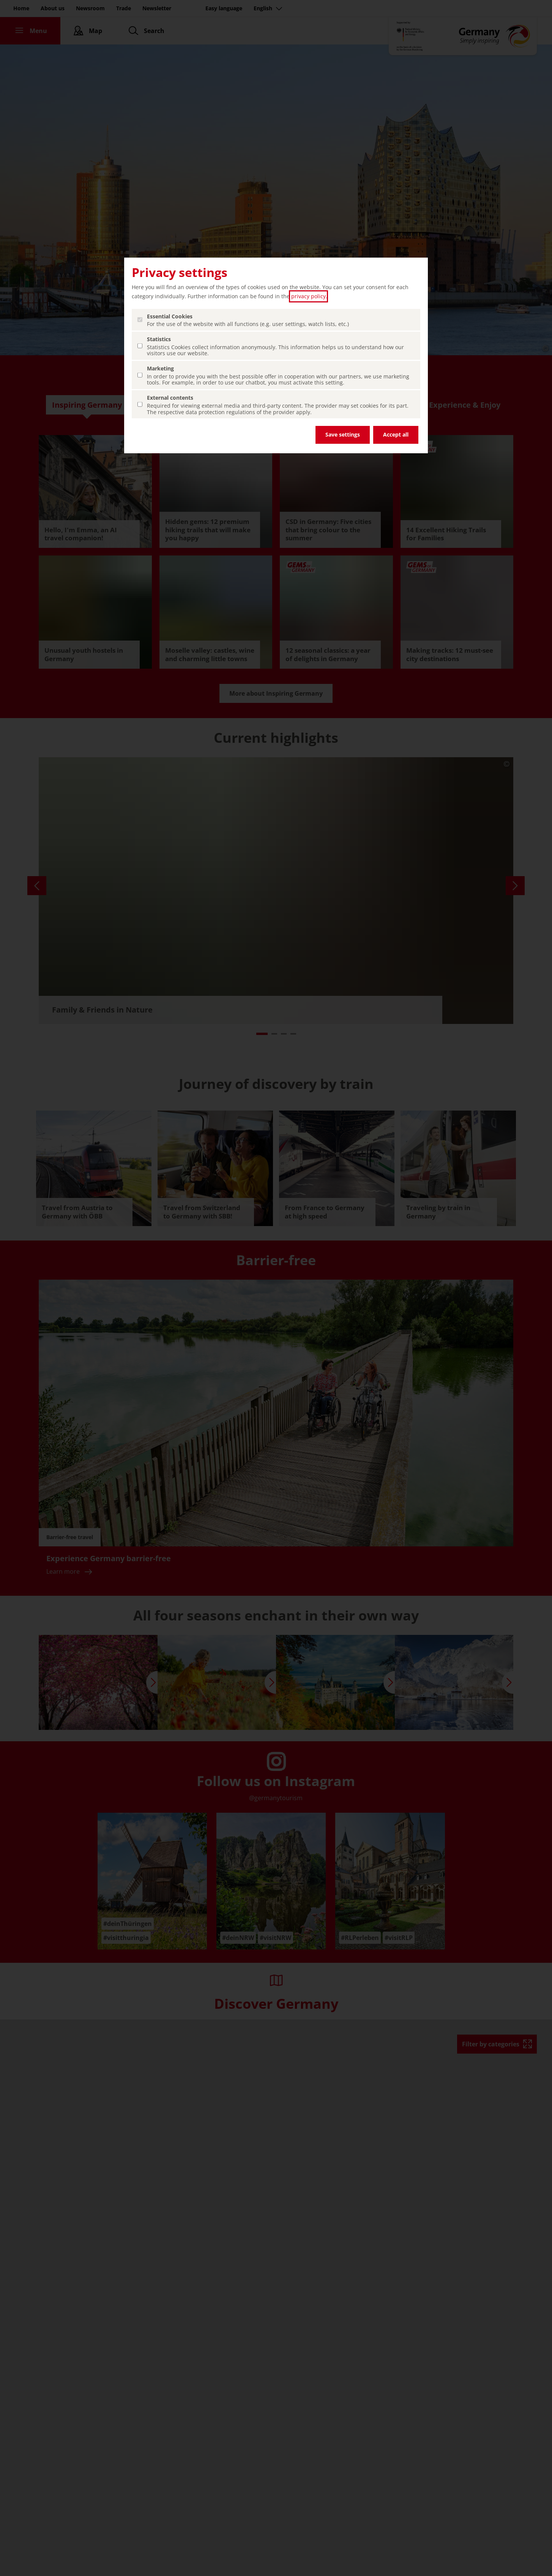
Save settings (342, 434)
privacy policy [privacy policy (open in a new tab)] (308, 296)
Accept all (395, 434)
